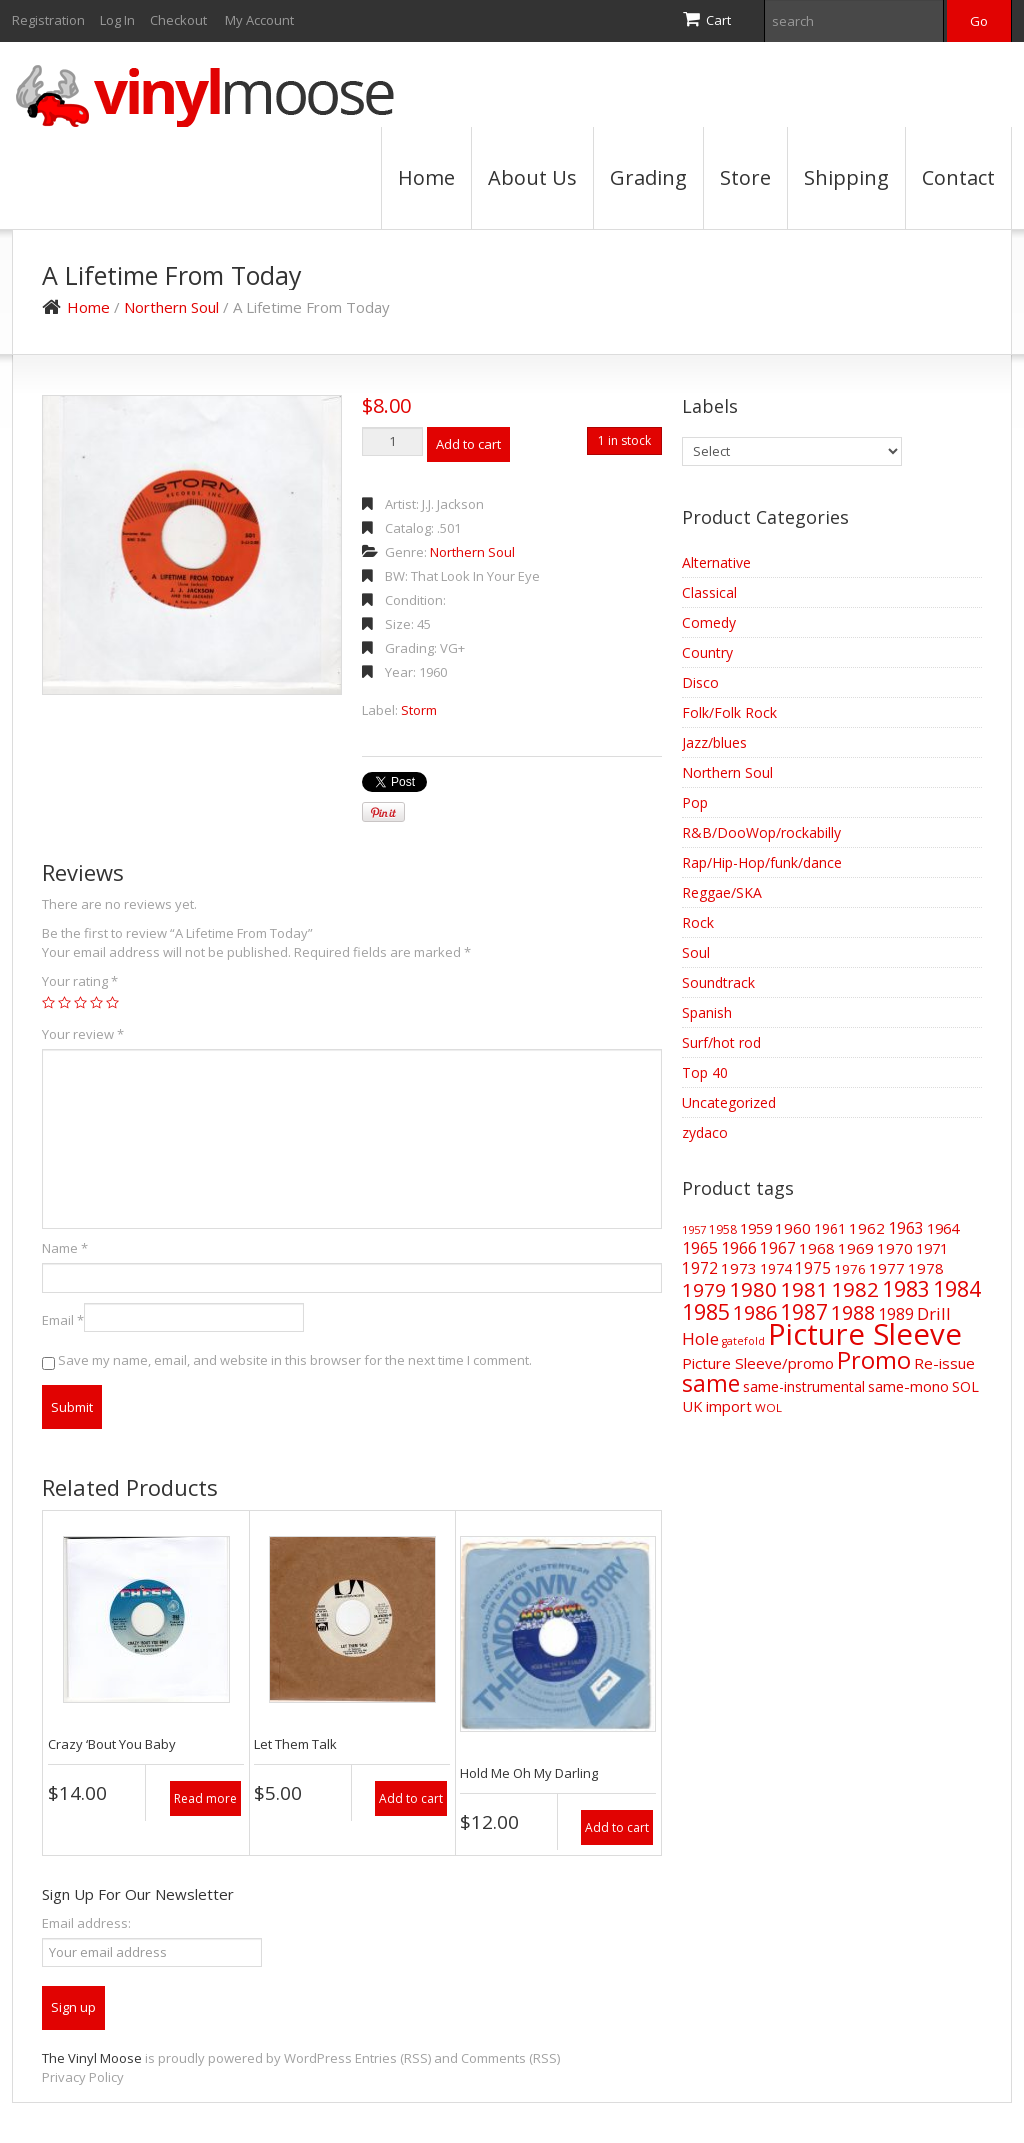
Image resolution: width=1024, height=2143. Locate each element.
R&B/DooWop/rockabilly (761, 832)
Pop (695, 802)
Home (426, 177)
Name (65, 1248)
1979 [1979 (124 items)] (704, 1290)
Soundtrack (718, 982)
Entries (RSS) (393, 2058)
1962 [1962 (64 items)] (867, 1228)
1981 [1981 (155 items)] (804, 1289)
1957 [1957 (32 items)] (694, 1229)
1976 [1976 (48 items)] (850, 1269)
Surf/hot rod (721, 1042)
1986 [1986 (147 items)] (755, 1312)
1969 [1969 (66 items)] (856, 1248)
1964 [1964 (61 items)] (943, 1228)
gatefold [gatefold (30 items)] (743, 1341)
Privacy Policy (83, 2077)
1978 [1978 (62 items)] (926, 1268)
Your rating (80, 981)
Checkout (178, 20)
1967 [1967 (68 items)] (778, 1248)
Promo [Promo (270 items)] (874, 1360)
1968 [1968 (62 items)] (817, 1248)
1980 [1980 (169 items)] (753, 1289)
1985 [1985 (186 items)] (706, 1311)
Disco (700, 682)
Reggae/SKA (722, 892)
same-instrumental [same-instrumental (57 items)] (804, 1386)
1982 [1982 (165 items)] (855, 1289)
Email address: (86, 1923)
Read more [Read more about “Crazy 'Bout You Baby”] (205, 1798)
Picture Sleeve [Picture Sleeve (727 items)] (865, 1334)
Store (745, 177)
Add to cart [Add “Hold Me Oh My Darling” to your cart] (617, 1827)
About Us (532, 177)
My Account (259, 20)
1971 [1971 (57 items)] (932, 1248)
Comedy (709, 622)
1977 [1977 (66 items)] (887, 1268)
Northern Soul (171, 307)
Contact (958, 177)
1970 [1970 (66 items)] (895, 1248)
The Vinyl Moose (92, 2058)
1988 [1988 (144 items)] (853, 1312)
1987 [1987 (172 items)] (804, 1312)
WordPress (318, 2058)
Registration (48, 20)
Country (707, 652)
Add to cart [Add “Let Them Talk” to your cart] (411, 1798)
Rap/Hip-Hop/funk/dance (762, 862)
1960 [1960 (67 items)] (793, 1228)
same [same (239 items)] (711, 1383)
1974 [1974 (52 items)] (776, 1268)
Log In (117, 20)
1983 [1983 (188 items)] (906, 1288)
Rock (698, 922)
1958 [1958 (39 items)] (723, 1229)
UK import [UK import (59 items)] (717, 1406)
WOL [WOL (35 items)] (768, 1407)
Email (63, 1320)
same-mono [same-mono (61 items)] (908, 1386)
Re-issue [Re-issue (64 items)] (944, 1363)
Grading (648, 177)
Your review (83, 1034)
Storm (419, 710)
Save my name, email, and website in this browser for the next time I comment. (295, 1360)
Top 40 (705, 1072)
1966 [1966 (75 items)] (739, 1248)
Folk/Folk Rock (729, 712)
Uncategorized (729, 1102)
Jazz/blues (714, 742)
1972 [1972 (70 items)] (700, 1268)
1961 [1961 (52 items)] (830, 1228)
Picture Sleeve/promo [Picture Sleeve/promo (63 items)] (758, 1363)
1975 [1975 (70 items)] (813, 1268)
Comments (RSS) (510, 2058)
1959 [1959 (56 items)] (756, 1228)
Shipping (846, 177)
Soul (696, 952)
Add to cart (468, 444)
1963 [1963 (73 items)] (906, 1228)
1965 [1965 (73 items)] (700, 1248)
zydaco (705, 1132)
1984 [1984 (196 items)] (957, 1288)
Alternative (716, 562)
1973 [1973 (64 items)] (739, 1268)
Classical (709, 592)
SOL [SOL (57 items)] (965, 1386)
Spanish (707, 1012)
